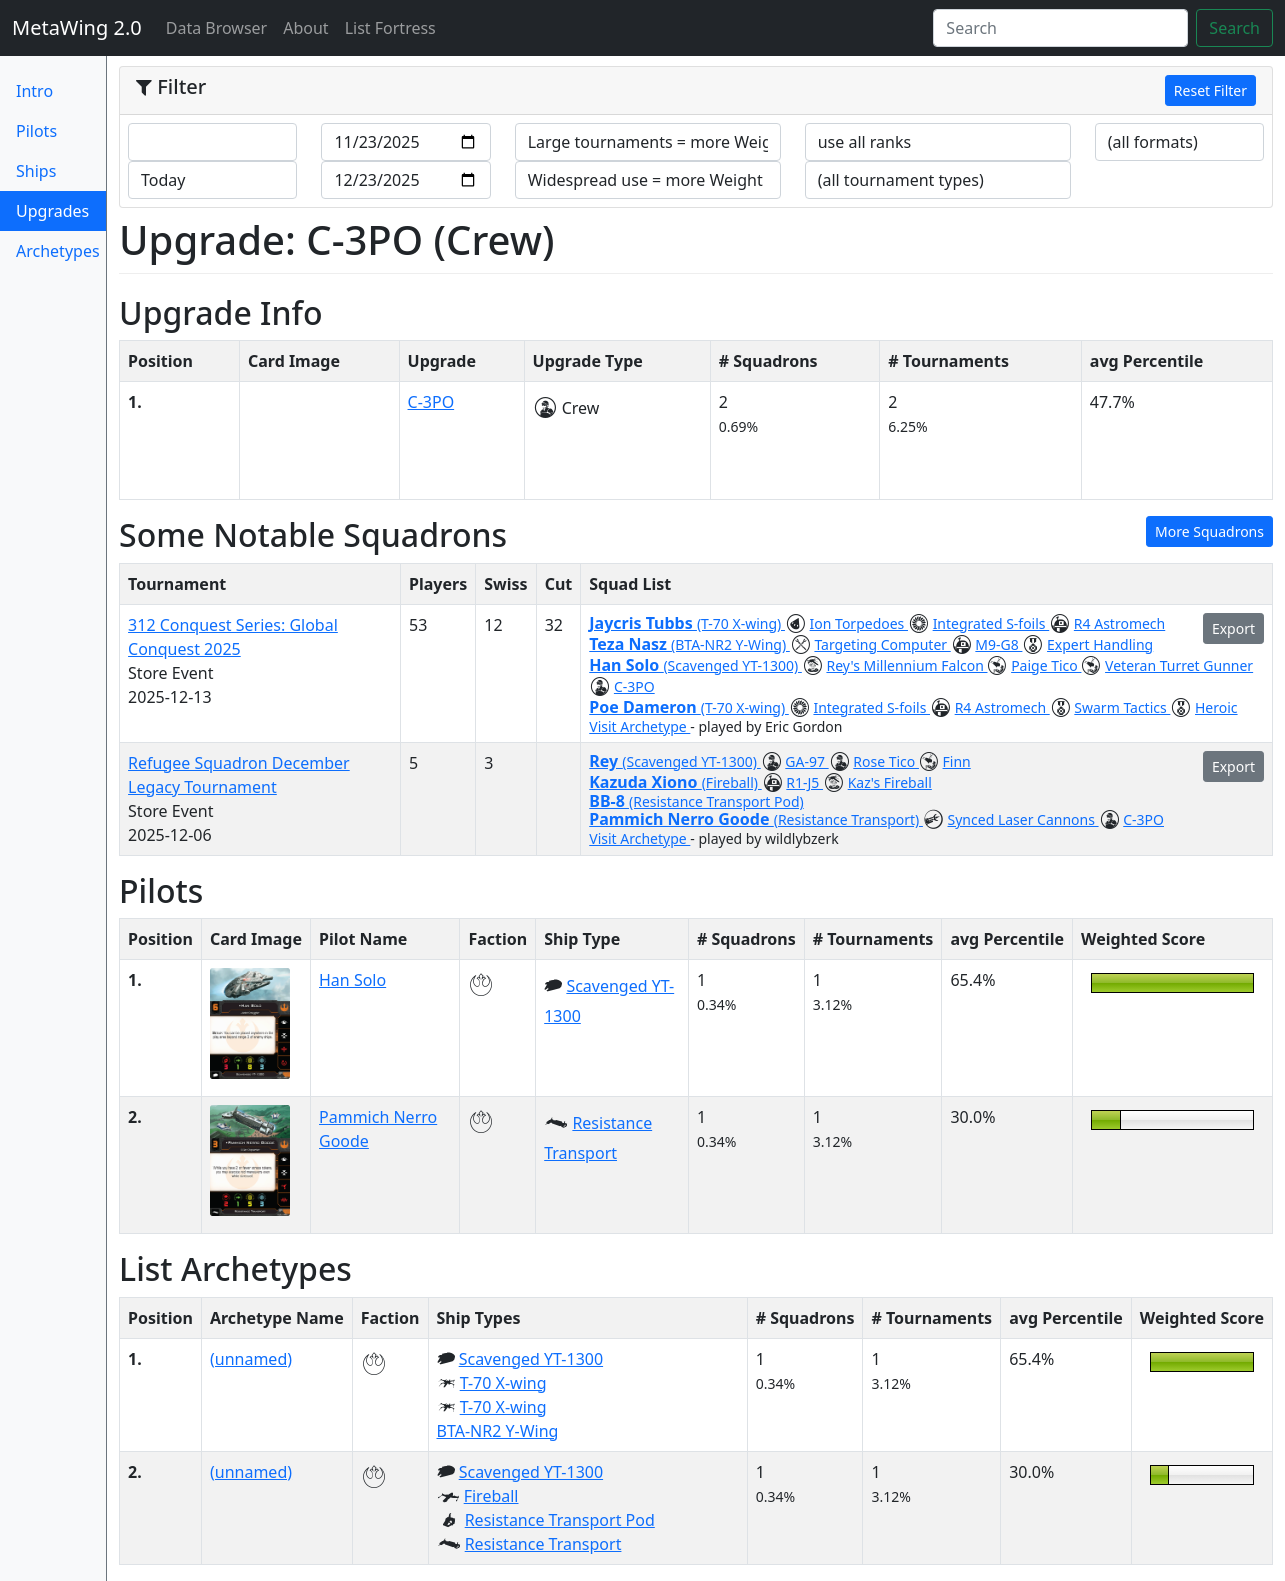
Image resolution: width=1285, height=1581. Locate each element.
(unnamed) (251, 1359)
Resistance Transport (543, 1544)
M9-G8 (998, 644)
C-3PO (431, 402)
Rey (605, 761)
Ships (36, 171)
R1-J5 (804, 782)
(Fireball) (732, 782)
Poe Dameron (645, 707)
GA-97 (806, 761)
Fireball (491, 1496)
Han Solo (626, 665)
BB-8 (609, 801)
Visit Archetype (639, 726)
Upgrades (61, 210)
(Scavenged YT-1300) (732, 665)
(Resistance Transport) (848, 819)
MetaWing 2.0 (77, 27)
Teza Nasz (630, 644)
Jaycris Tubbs (643, 623)
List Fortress (390, 28)
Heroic (1216, 707)
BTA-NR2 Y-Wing (498, 1431)
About (305, 28)
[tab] (696, 91)
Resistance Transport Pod (560, 1520)
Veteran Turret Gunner (1179, 665)
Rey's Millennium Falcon (906, 665)
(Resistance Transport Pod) (716, 801)
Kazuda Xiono (645, 782)
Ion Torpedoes (859, 623)
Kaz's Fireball (890, 782)
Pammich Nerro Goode (681, 819)
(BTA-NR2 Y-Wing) (730, 644)
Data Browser (221, 27)
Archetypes (58, 251)
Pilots (36, 131)
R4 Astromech (1119, 623)
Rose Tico (886, 761)
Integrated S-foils (991, 623)
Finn (957, 761)
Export (1233, 628)
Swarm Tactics (1122, 707)
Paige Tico (1046, 665)
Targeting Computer (882, 644)
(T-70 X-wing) (741, 623)
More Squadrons (1209, 531)
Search (1234, 28)
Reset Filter (1210, 90)
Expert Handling (1100, 644)
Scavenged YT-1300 (531, 1359)
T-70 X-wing (503, 1383)
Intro (34, 91)
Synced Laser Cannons (1023, 819)
